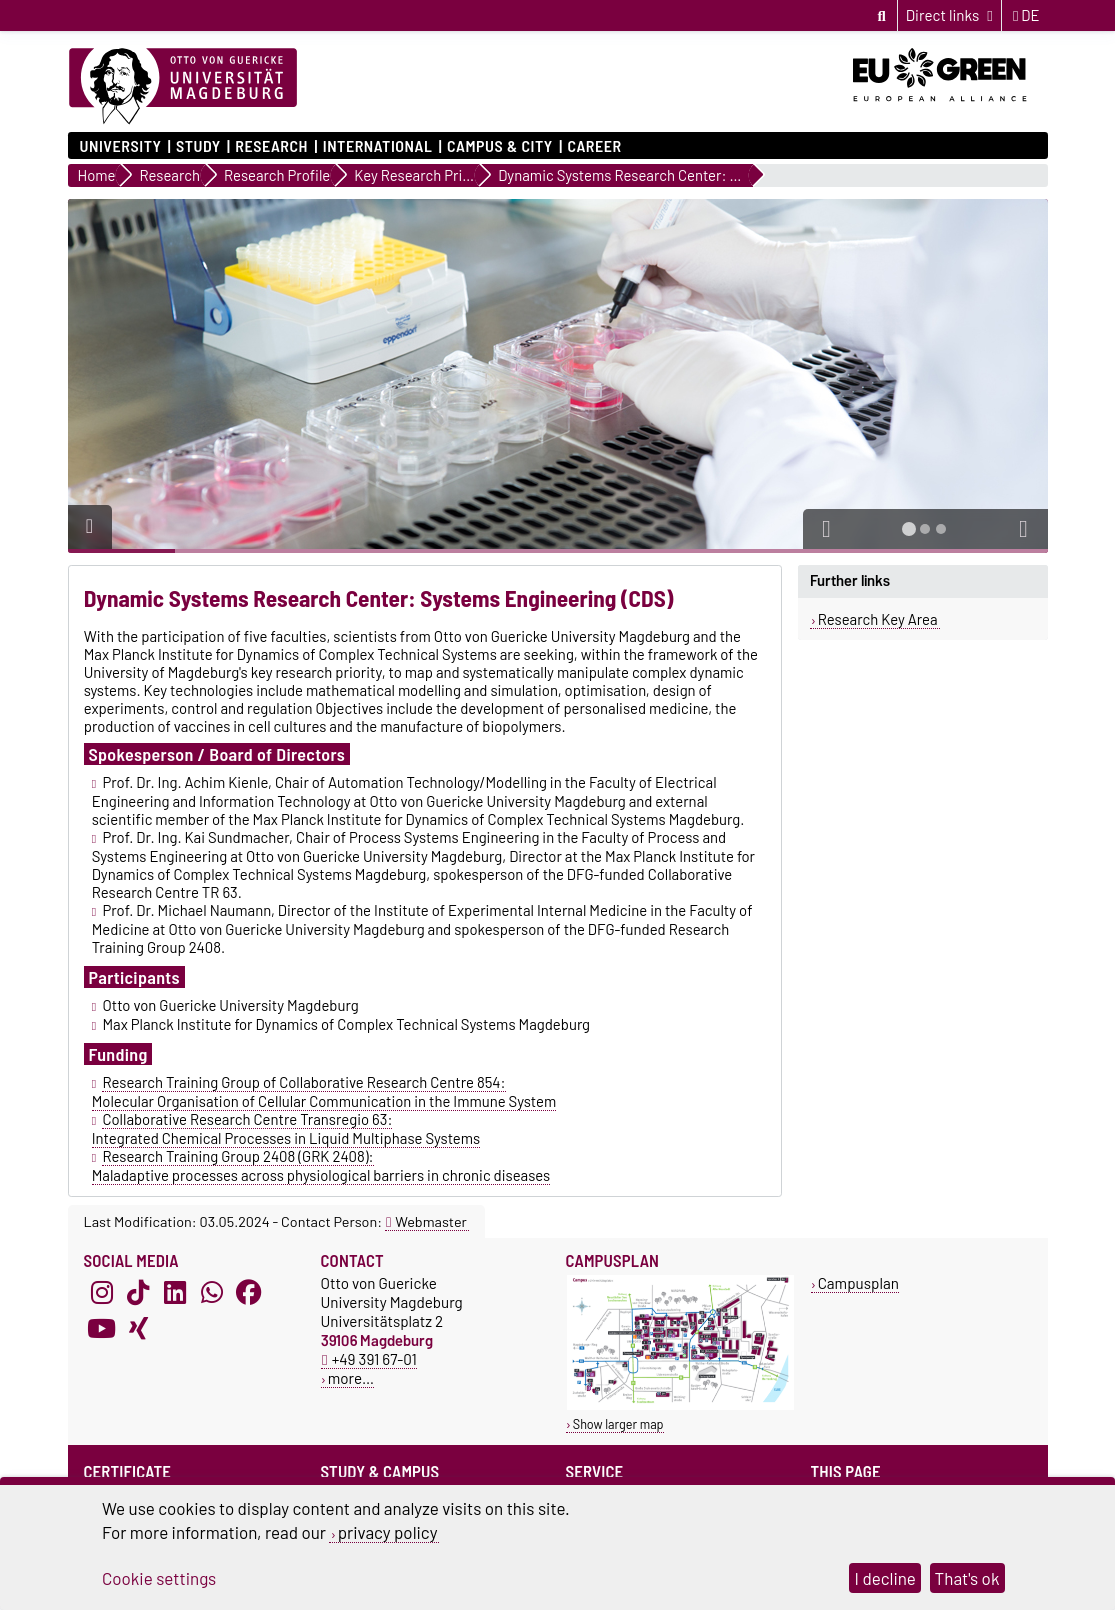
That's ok (967, 1578)
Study (198, 145)
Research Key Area (878, 619)
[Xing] (138, 1328)
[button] (827, 529)
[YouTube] (102, 1328)
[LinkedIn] (175, 1292)
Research (271, 145)
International (378, 145)
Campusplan (858, 1283)
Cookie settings (159, 1578)
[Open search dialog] (881, 15)
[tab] (909, 529)
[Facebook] (249, 1292)
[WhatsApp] (212, 1292)
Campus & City (500, 145)
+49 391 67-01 (369, 1359)
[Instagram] (102, 1292)
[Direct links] (949, 15)
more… (351, 1378)
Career (594, 145)
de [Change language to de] (1026, 15)
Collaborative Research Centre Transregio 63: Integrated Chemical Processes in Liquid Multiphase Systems (286, 1128)
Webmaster (426, 1221)
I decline (885, 1578)
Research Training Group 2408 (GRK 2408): (237, 1156)
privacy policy (388, 1532)
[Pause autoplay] (90, 527)
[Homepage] (183, 87)
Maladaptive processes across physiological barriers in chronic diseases (321, 1175)
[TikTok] (138, 1292)
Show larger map (618, 1424)
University (121, 145)
